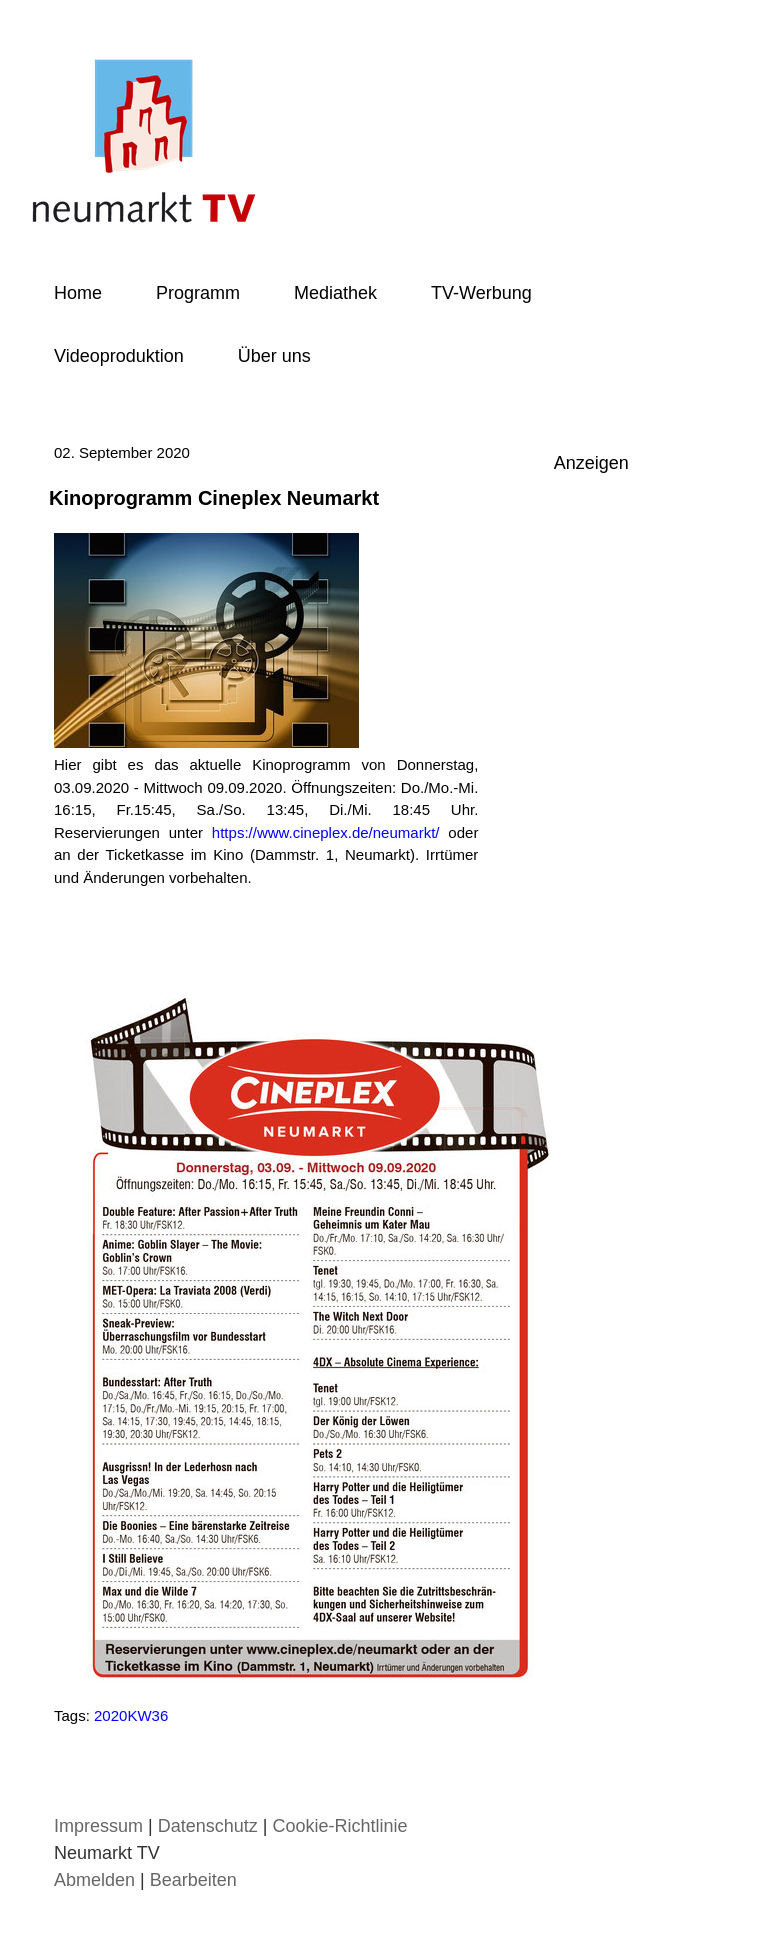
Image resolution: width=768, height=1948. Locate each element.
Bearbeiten (193, 1880)
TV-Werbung (481, 293)
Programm (198, 293)
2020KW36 (131, 1715)
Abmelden (97, 1880)
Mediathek (335, 293)
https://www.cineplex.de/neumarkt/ (326, 832)
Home (78, 293)
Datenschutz (208, 1826)
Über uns (274, 356)
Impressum (98, 1826)
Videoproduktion (119, 356)
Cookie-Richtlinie (339, 1826)
